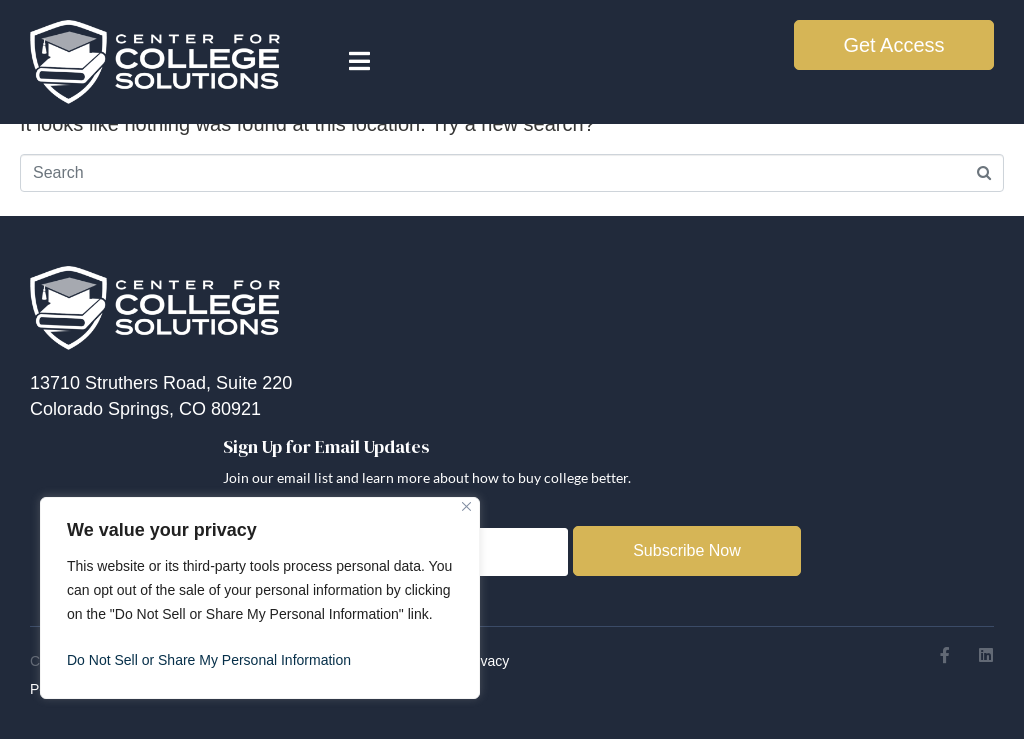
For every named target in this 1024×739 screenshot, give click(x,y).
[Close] (466, 506)
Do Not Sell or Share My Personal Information (209, 660)
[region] (260, 598)
